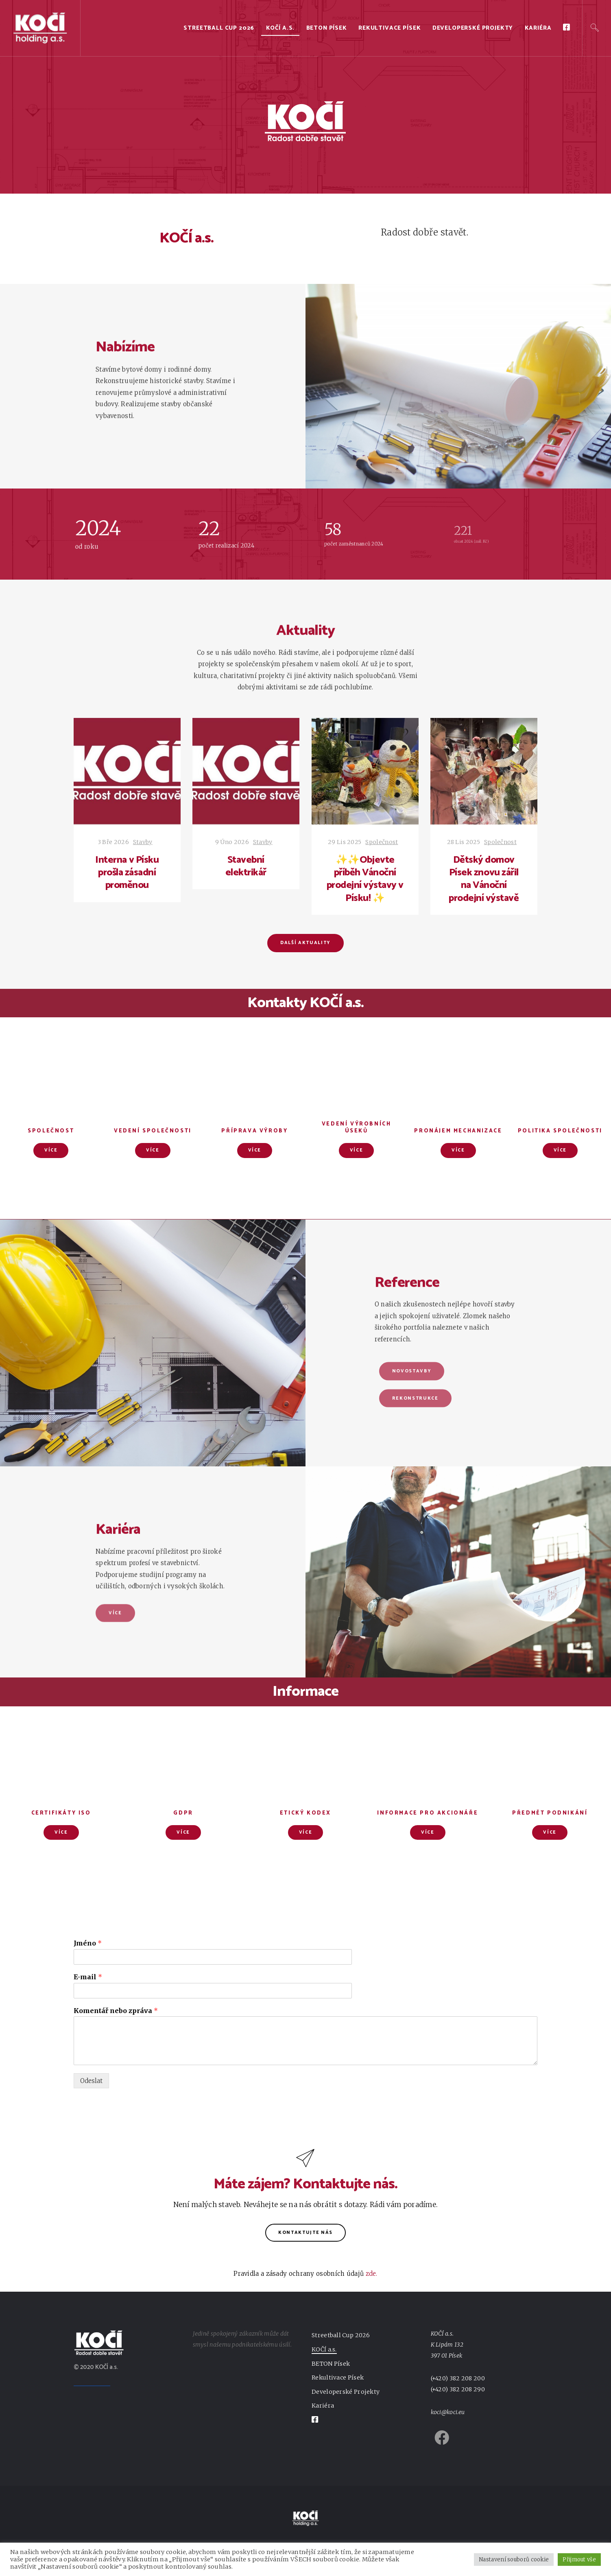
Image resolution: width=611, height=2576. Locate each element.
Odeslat (91, 2081)
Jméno (88, 1943)
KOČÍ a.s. (280, 28)
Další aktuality (305, 943)
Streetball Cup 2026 (218, 28)
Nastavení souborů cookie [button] (514, 2559)
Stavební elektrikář (245, 866)
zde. (372, 2273)
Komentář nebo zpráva (116, 2011)
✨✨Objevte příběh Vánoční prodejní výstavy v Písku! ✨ (365, 879)
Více (51, 1150)
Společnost (381, 842)
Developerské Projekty (472, 28)
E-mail (88, 1977)
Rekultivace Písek (389, 28)
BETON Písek (326, 28)
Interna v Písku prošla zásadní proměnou (127, 872)
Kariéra (538, 28)
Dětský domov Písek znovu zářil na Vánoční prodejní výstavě (484, 879)
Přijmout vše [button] (579, 2559)
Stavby (143, 842)
